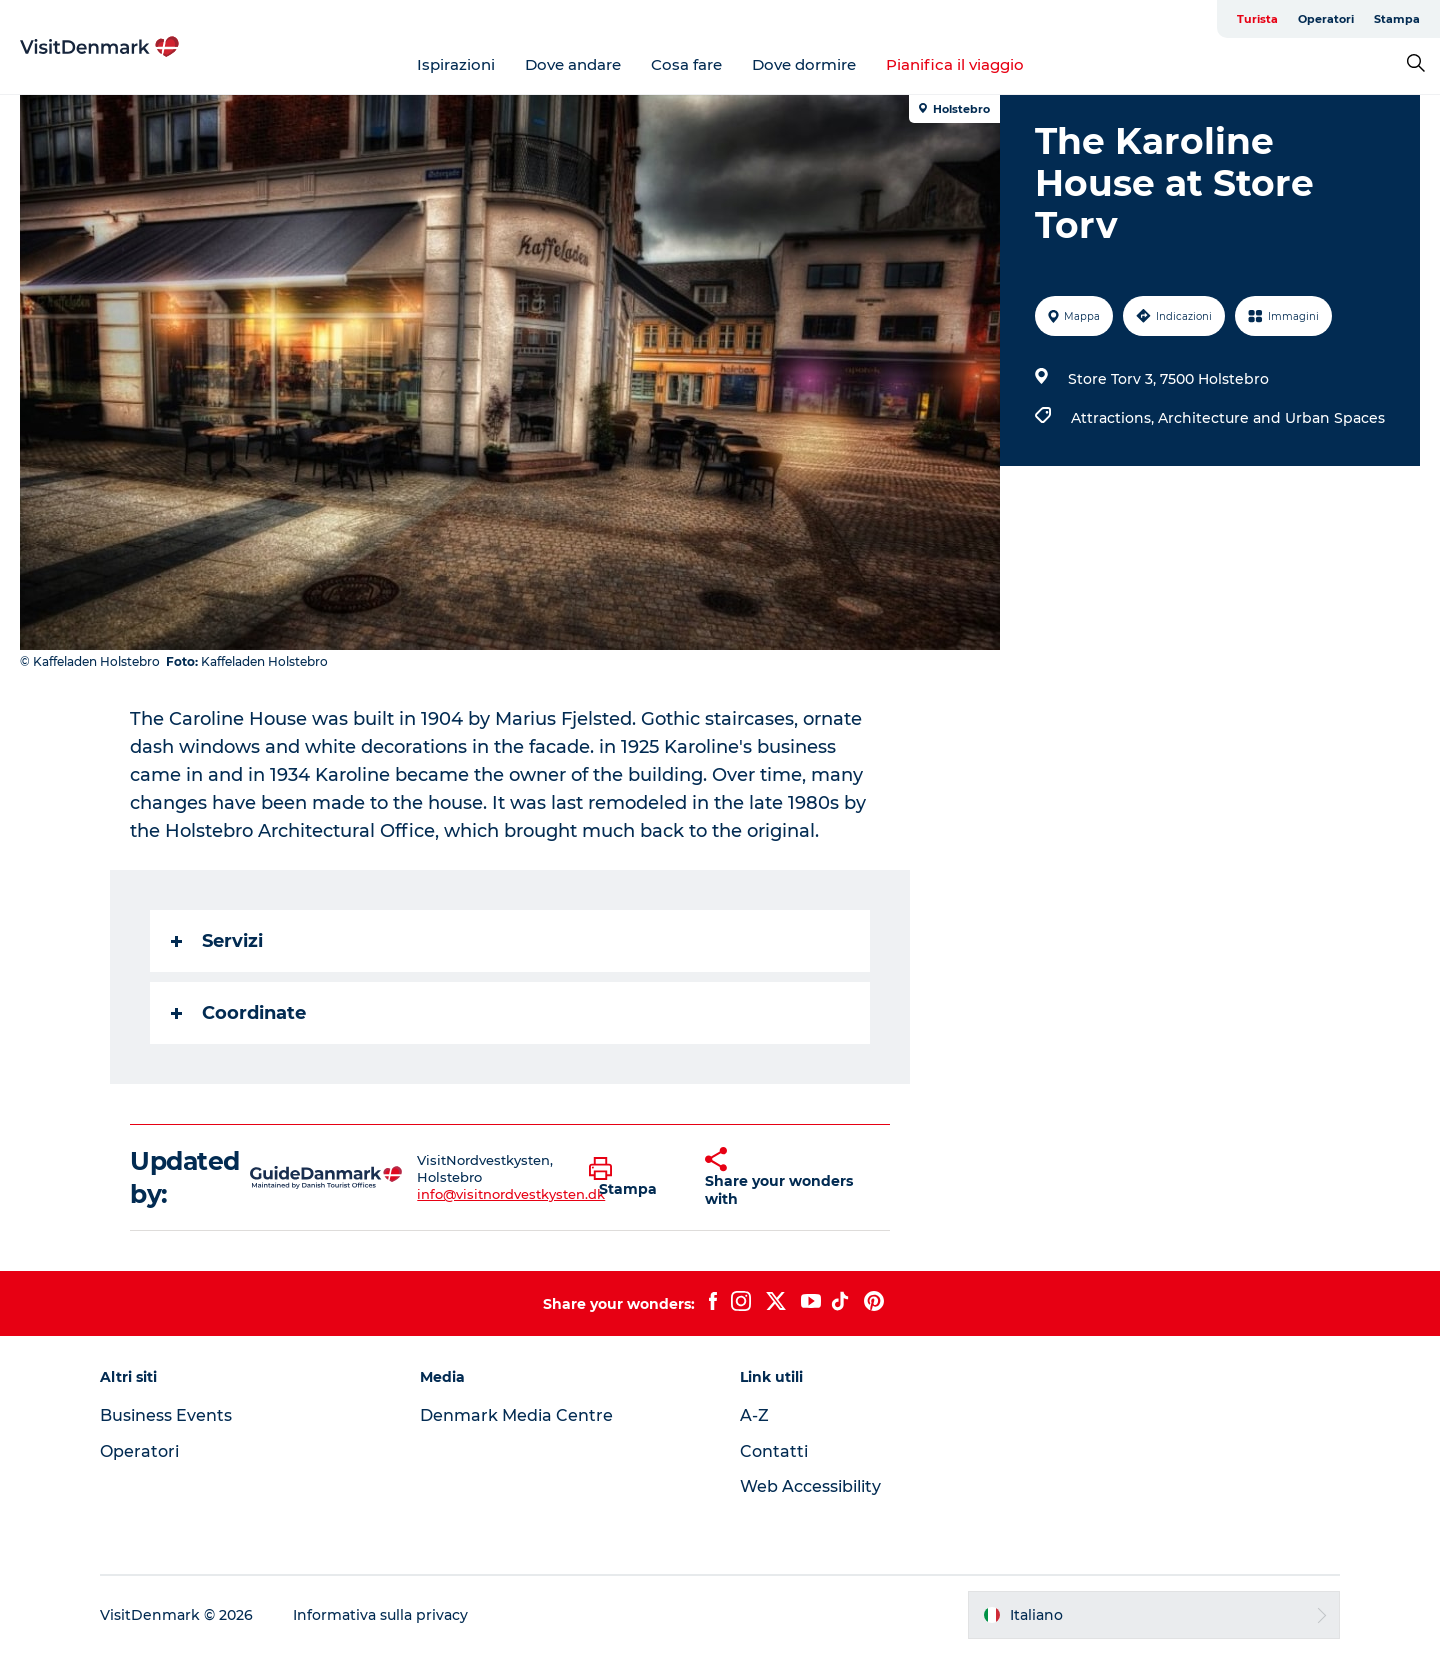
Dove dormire (804, 64)
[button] (632, 1178)
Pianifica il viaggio (955, 64)
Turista (1257, 19)
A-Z (754, 1415)
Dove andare (573, 64)
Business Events (166, 1415)
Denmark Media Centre (516, 1415)
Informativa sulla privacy (380, 1615)
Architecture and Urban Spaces (1271, 418)
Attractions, (1114, 418)
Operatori (1326, 19)
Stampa (1397, 19)
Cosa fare (686, 64)
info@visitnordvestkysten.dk (511, 1194)
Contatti (774, 1451)
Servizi (217, 941)
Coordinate (238, 1013)
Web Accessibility (810, 1486)
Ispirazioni (456, 64)
